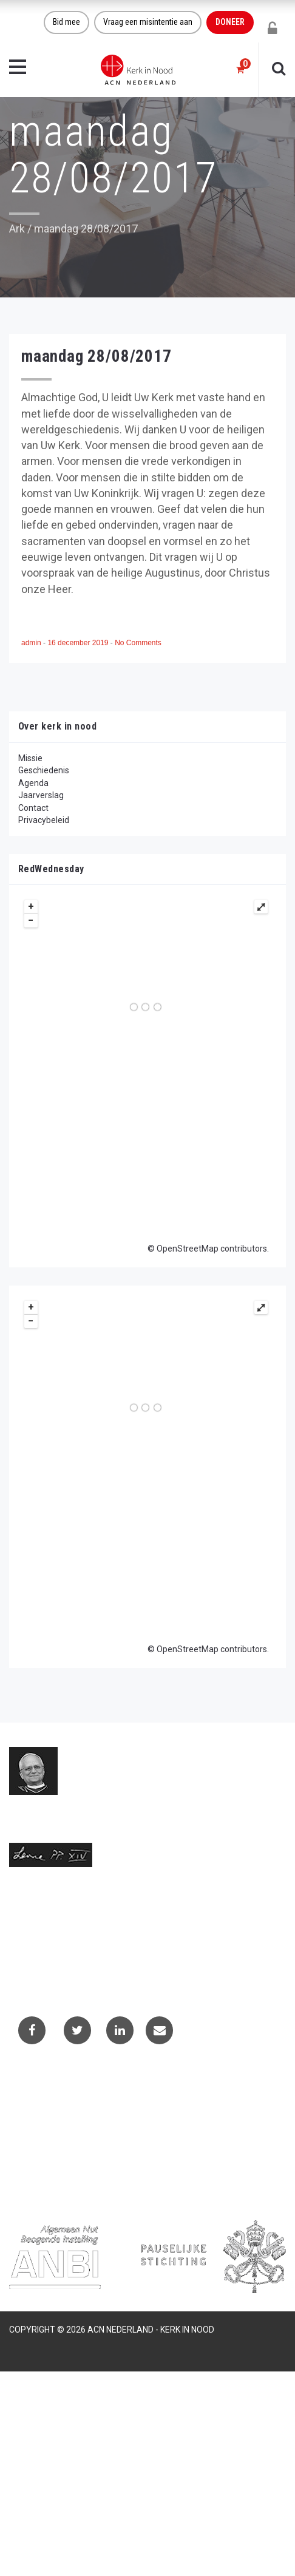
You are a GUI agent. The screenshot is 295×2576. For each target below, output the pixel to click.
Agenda (33, 783)
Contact (33, 808)
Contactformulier (50, 2103)
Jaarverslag (41, 795)
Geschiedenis (43, 770)
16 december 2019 (78, 643)
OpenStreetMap (188, 1248)
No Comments (138, 643)
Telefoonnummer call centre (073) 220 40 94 (94, 1960)
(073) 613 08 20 (39, 1948)
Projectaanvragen (51, 2119)
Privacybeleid (43, 820)
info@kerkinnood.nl (46, 1935)
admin (32, 643)
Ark (17, 228)
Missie (30, 758)
